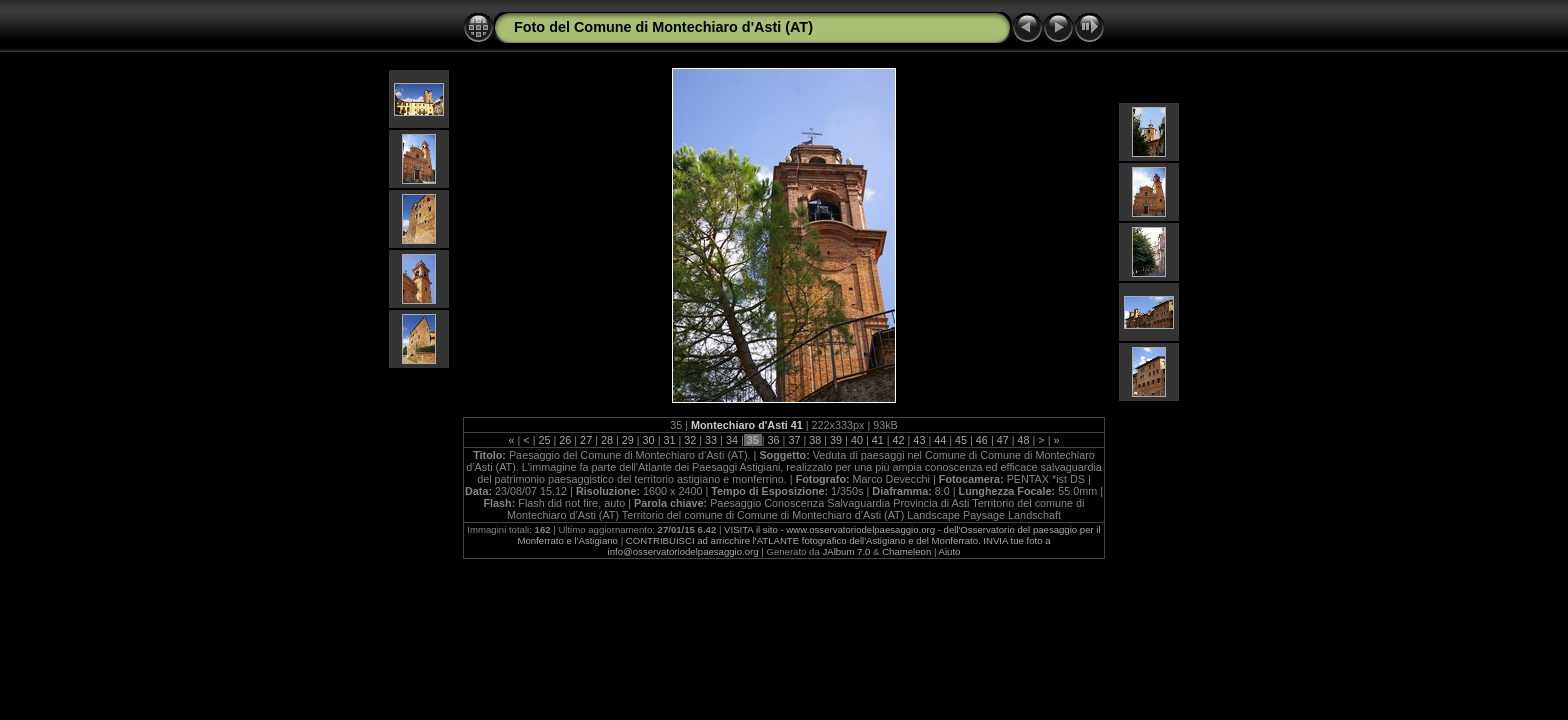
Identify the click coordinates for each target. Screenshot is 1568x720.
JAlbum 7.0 (846, 551)
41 (878, 440)
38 (815, 440)
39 (836, 440)
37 (794, 440)
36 (774, 440)
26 (565, 440)
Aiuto (950, 551)
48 (1024, 440)
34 (732, 440)
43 (919, 440)
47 (1003, 440)
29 (628, 440)
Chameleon (906, 551)
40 (857, 440)
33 (711, 440)
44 (940, 440)
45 (961, 440)
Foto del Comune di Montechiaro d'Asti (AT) (663, 27)
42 (899, 440)
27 (586, 440)
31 (669, 440)
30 (649, 440)
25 (544, 440)
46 (982, 440)
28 (607, 440)
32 (690, 440)
